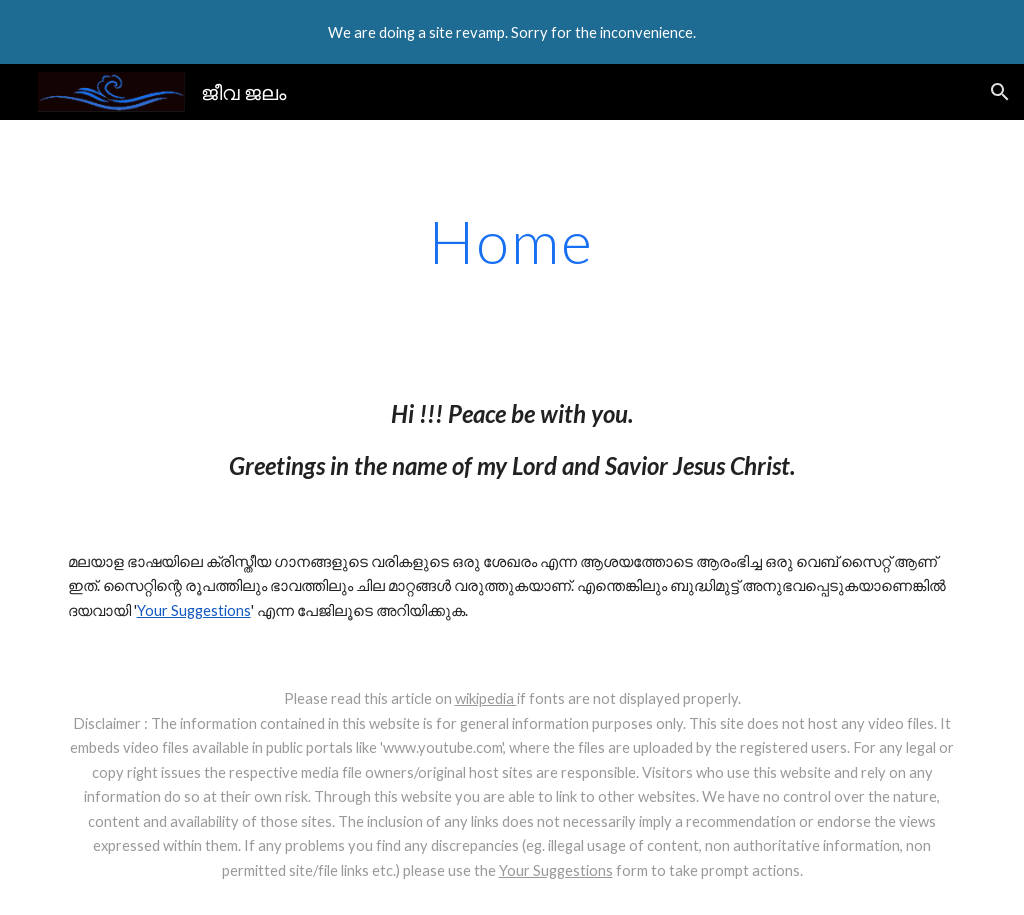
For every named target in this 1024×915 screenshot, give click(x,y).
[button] (1000, 92)
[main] (511, 241)
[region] (512, 32)
